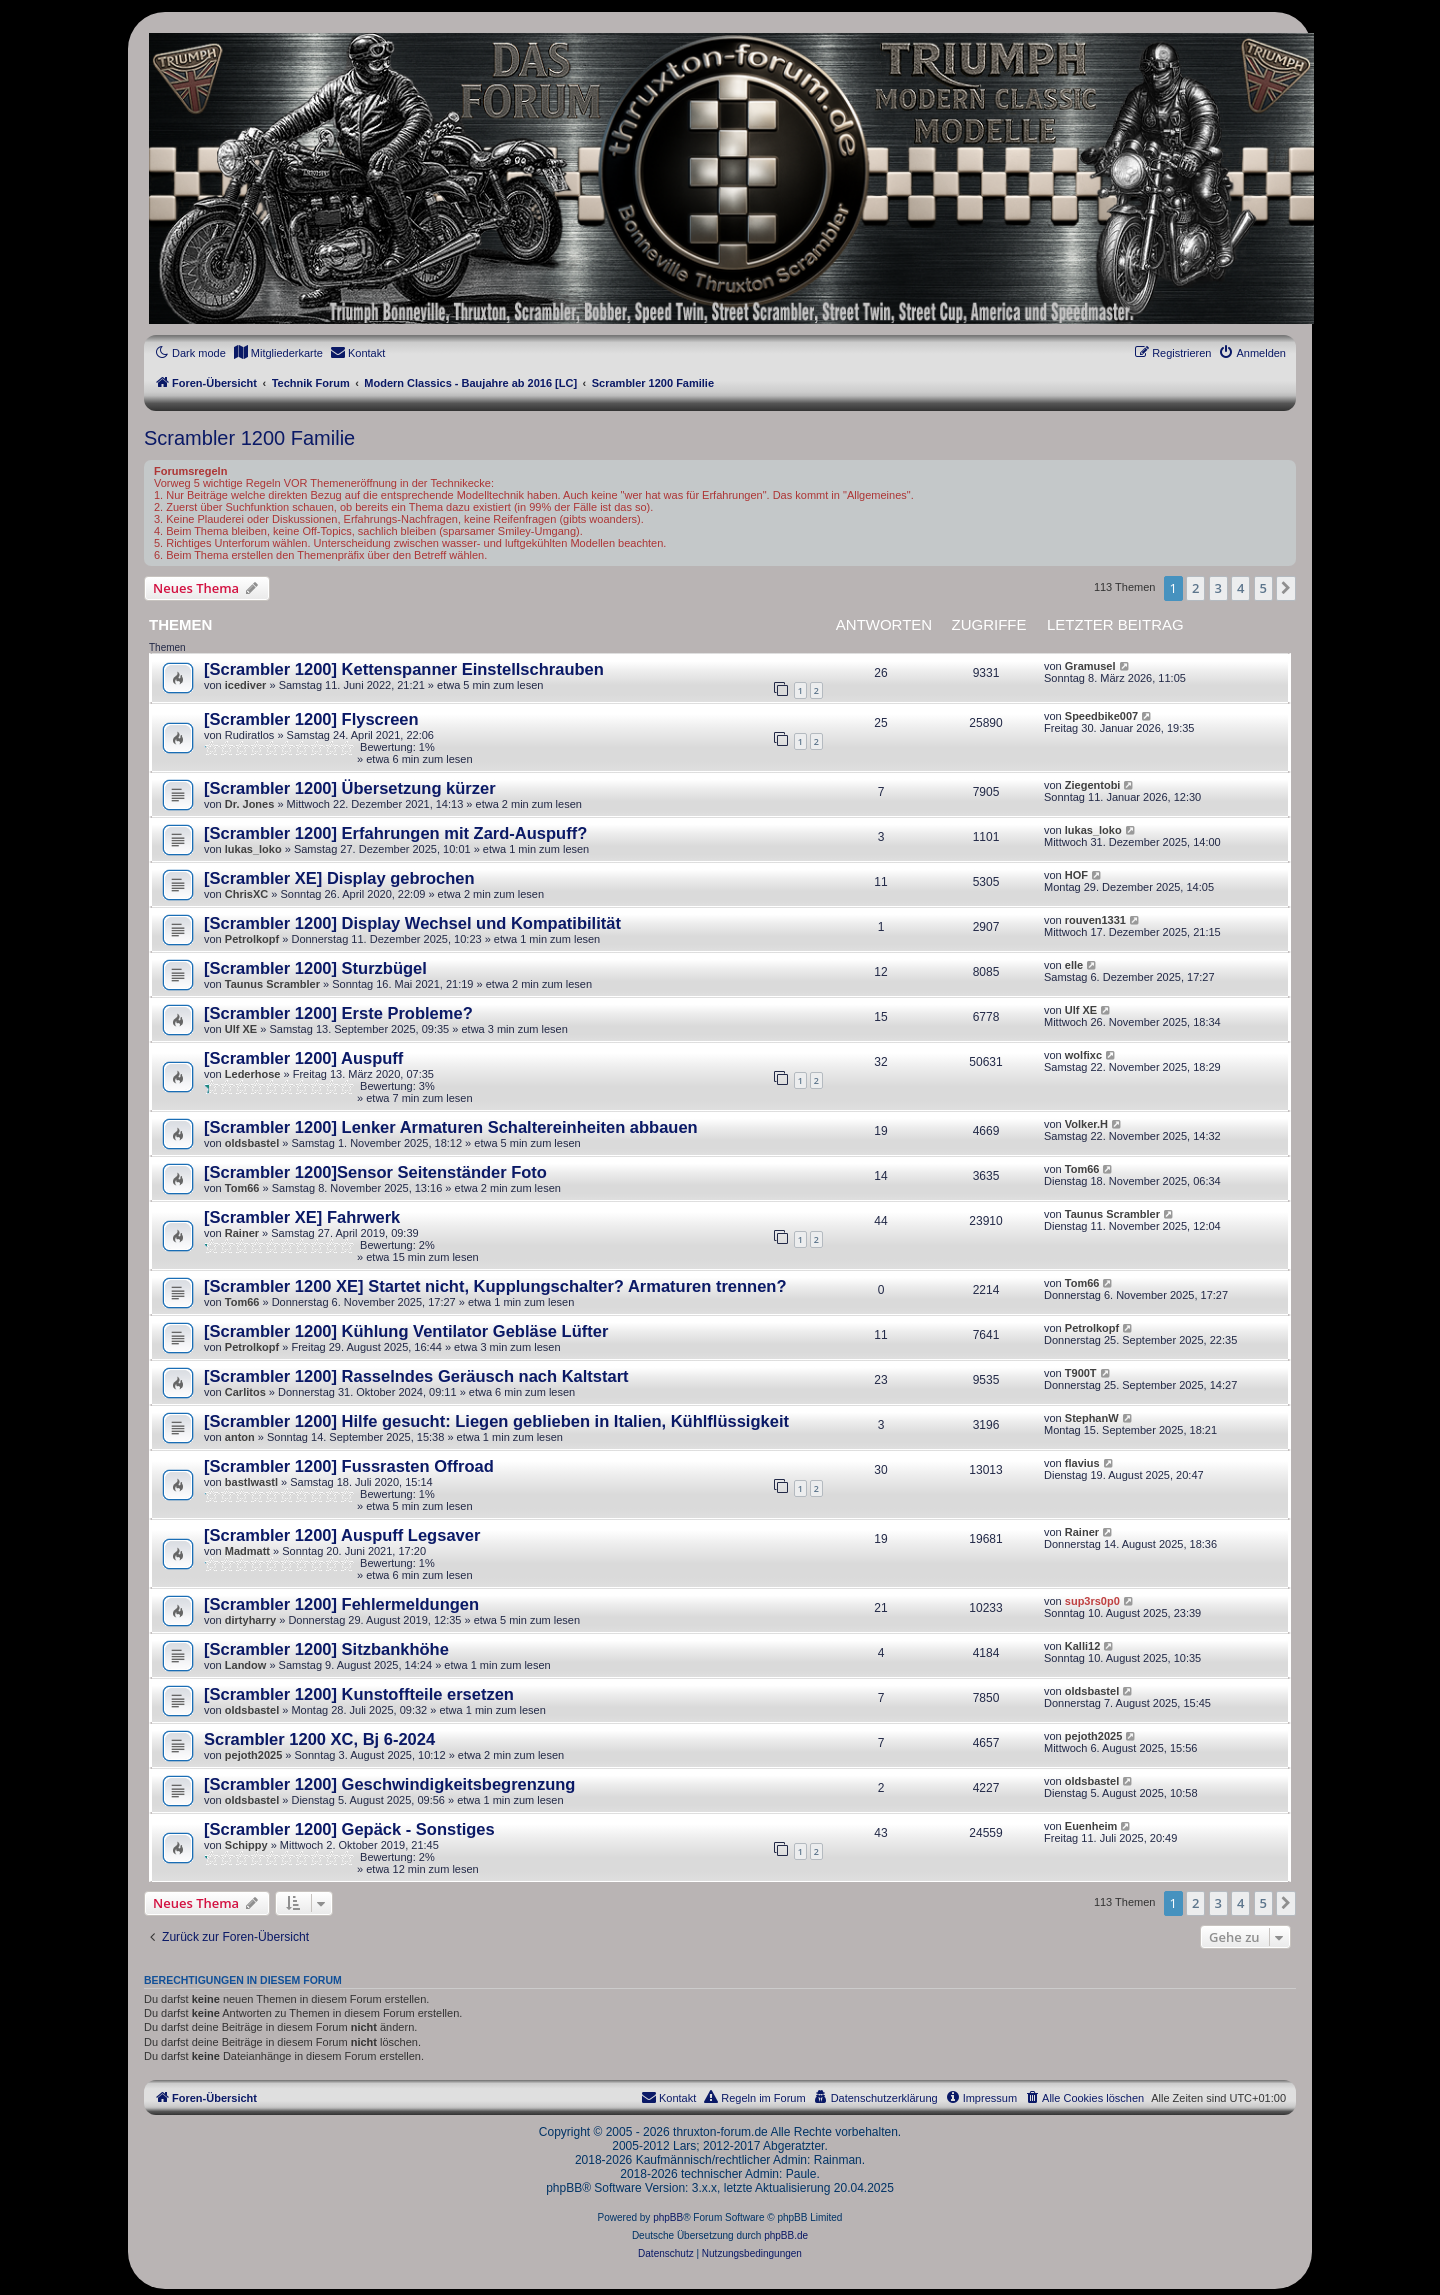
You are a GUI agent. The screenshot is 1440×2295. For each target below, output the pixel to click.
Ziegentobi (1093, 785)
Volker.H (1086, 1124)
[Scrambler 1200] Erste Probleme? (338, 1013)
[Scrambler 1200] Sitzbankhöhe (326, 1649)
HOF (1076, 875)
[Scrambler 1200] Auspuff (303, 1058)
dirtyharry (250, 1620)
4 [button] (1240, 588)
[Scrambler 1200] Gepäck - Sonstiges (349, 1829)
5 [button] (1263, 588)
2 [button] (1195, 588)
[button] (1286, 588)
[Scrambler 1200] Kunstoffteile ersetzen (359, 1694)
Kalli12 (1082, 1646)
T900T (1081, 1373)
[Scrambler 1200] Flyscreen (311, 719)
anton (240, 1437)
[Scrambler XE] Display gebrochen (339, 878)
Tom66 (242, 1188)
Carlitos (245, 1392)
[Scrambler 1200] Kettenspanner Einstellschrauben (404, 669)
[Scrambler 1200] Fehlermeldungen (341, 1604)
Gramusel (1090, 666)
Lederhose (253, 1074)
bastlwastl (251, 1482)
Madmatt (247, 1551)
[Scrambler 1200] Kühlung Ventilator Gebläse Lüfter (406, 1331)
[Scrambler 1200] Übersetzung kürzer (350, 788)
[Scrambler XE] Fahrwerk (302, 1217)
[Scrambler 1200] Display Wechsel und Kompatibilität (412, 923)
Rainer (242, 1233)
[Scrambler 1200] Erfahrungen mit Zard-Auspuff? (395, 833)
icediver (246, 685)
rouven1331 (1095, 920)
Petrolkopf (252, 939)
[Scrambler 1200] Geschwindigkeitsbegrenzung (389, 1784)
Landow (246, 1665)
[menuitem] (278, 353)
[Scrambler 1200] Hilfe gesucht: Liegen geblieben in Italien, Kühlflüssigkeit (496, 1421)
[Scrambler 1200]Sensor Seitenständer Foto (375, 1172)
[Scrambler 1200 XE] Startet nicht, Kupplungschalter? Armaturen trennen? (495, 1286)
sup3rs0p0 (1092, 1601)
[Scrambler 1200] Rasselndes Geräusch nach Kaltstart (416, 1376)
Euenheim (1091, 1826)
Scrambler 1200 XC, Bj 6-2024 (319, 1739)
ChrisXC (246, 894)
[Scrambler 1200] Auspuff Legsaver (342, 1535)
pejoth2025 (253, 1755)
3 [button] (1218, 588)
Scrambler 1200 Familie (249, 438)
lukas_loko (253, 849)
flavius (1082, 1463)
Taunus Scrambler (272, 984)
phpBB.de (786, 2235)
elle (1074, 965)
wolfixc (1083, 1055)
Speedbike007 (1101, 716)
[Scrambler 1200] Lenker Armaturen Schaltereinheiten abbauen (451, 1127)
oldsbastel (252, 1143)
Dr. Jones (250, 804)
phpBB (668, 2217)
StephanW (1092, 1418)
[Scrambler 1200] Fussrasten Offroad (349, 1466)
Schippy (246, 1845)
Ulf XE (241, 1029)
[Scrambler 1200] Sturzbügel (315, 968)
